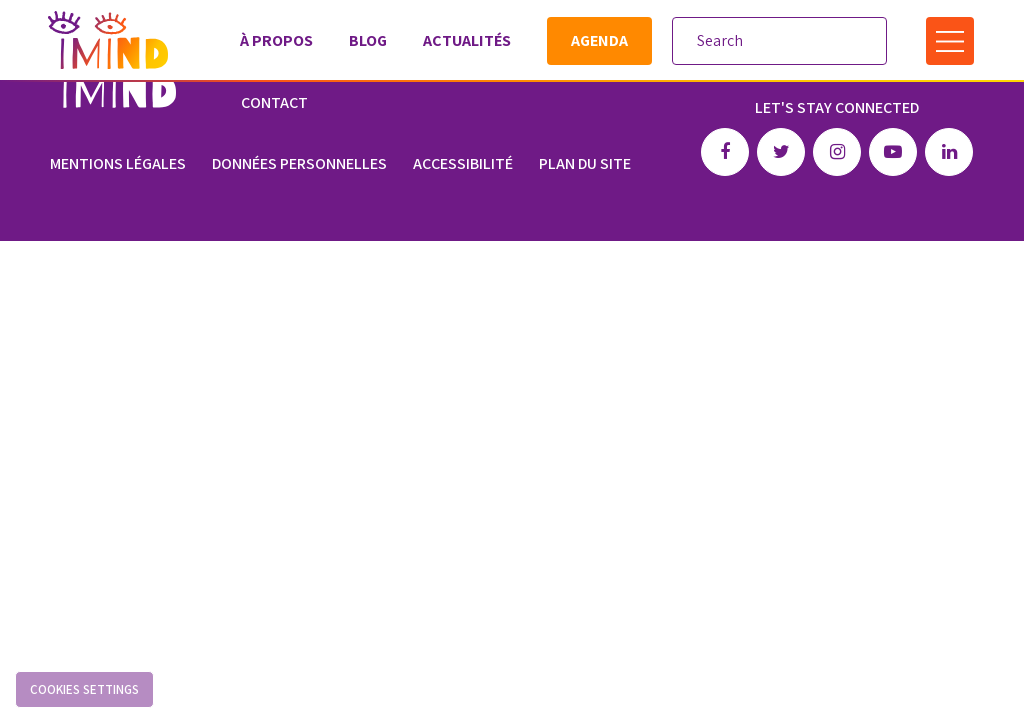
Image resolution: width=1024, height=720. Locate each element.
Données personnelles (299, 158)
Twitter (781, 147)
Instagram (837, 147)
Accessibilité (463, 158)
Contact (274, 102)
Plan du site (585, 158)
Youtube (893, 147)
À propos (275, 40)
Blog (367, 40)
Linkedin (949, 147)
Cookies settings (84, 689)
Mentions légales (118, 158)
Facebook (725, 147)
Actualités (466, 40)
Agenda (598, 40)
